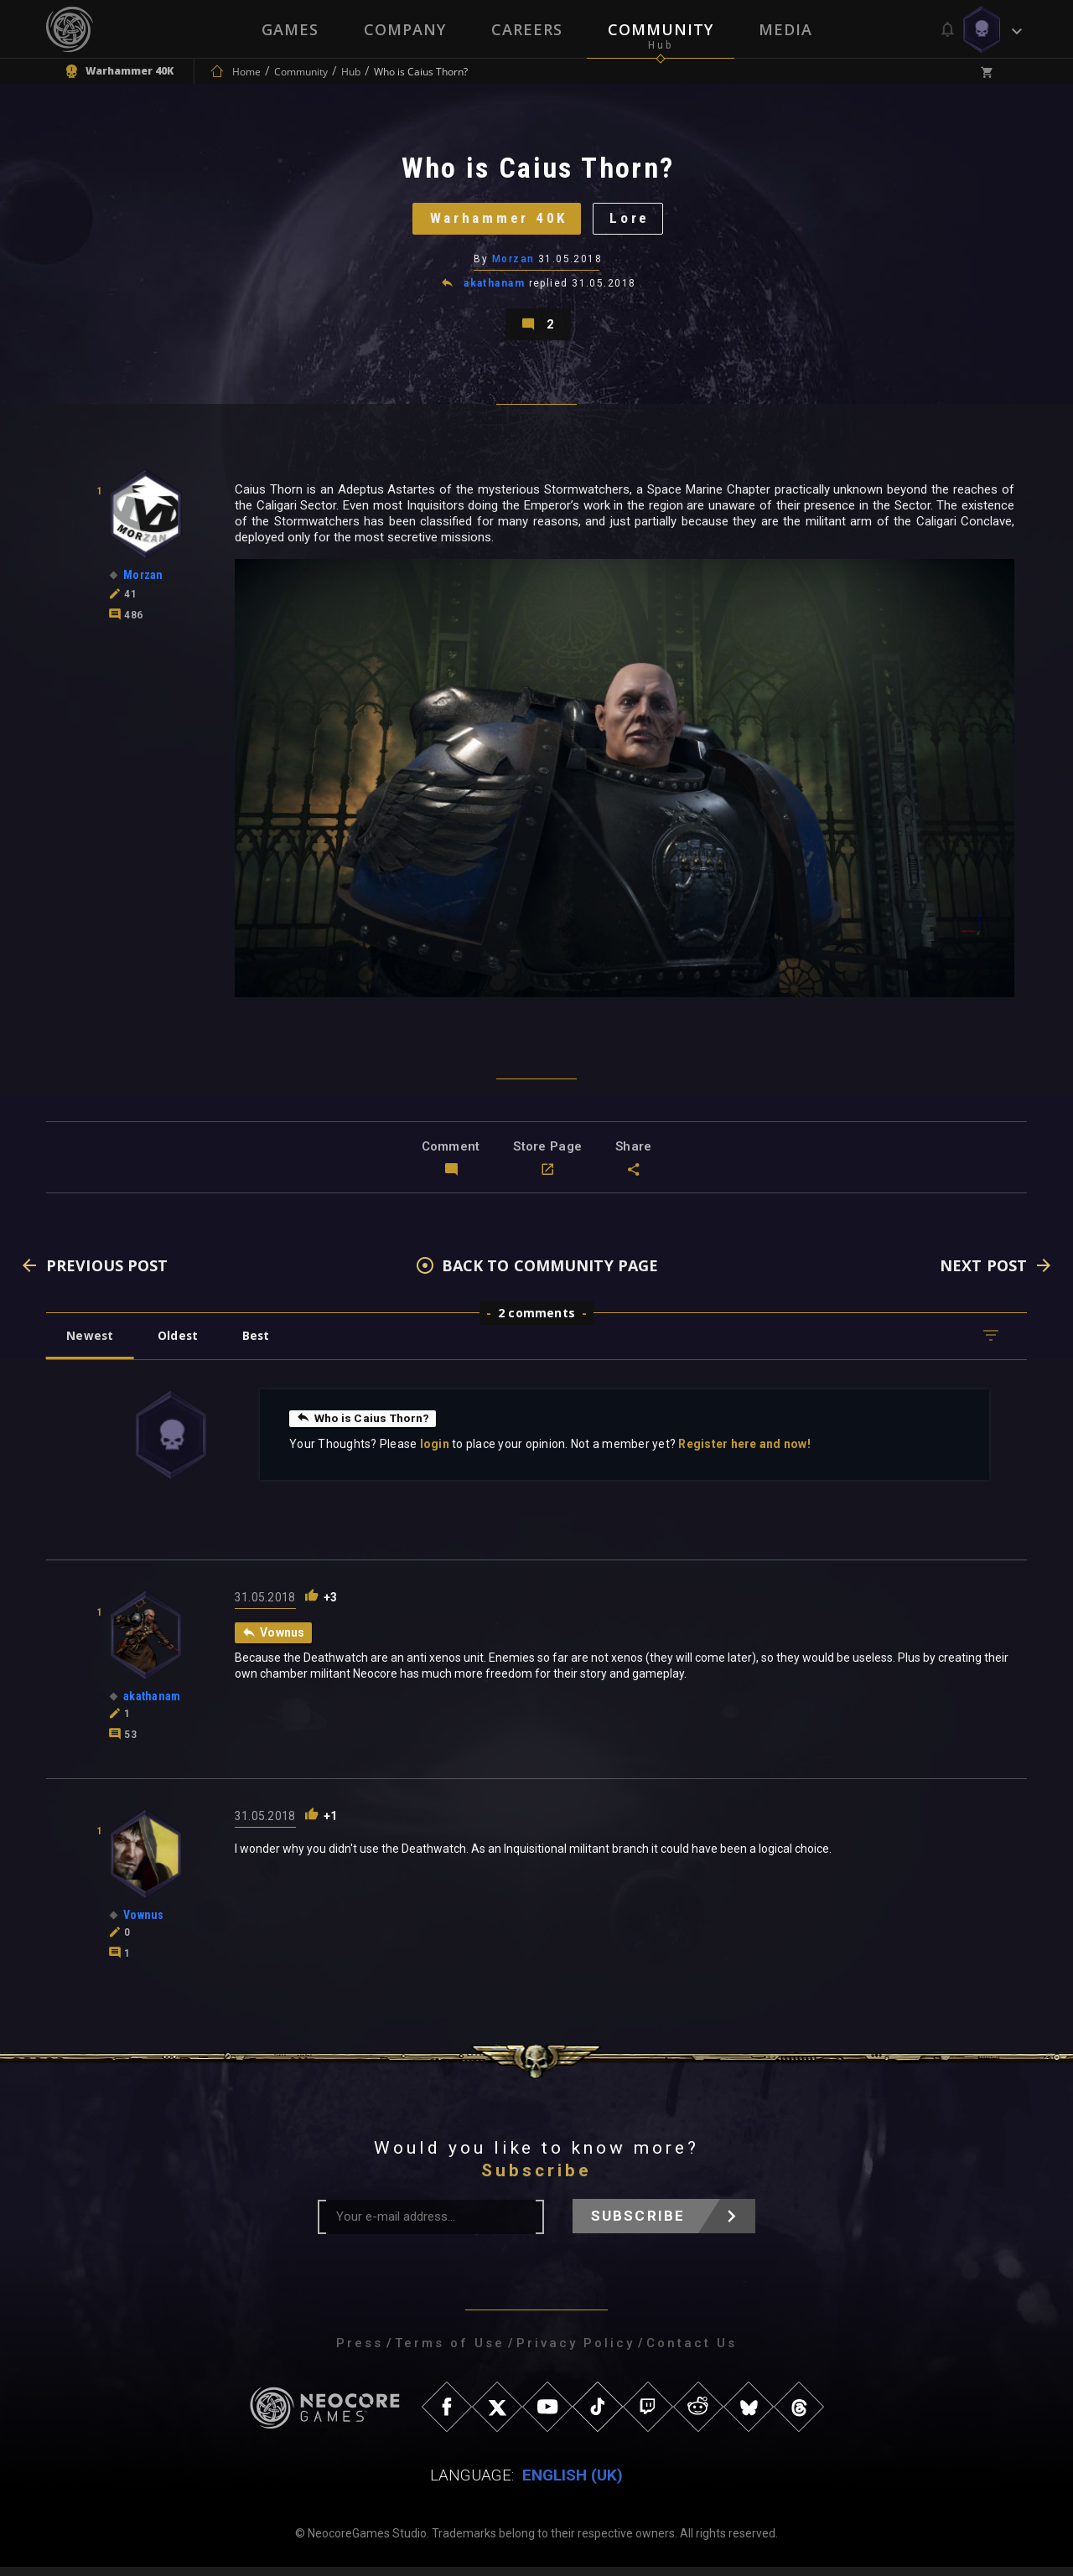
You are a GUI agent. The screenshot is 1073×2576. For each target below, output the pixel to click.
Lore (633, 221)
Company (405, 29)
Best (261, 1345)
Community (660, 29)
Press (359, 2352)
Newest (91, 1345)
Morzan (513, 264)
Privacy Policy (575, 2352)
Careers (526, 29)
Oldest (180, 1345)
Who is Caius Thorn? (364, 1427)
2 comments (536, 1322)
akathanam (494, 288)
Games (290, 29)
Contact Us (691, 2352)
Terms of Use (450, 2352)
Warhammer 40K (497, 221)
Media (785, 29)
